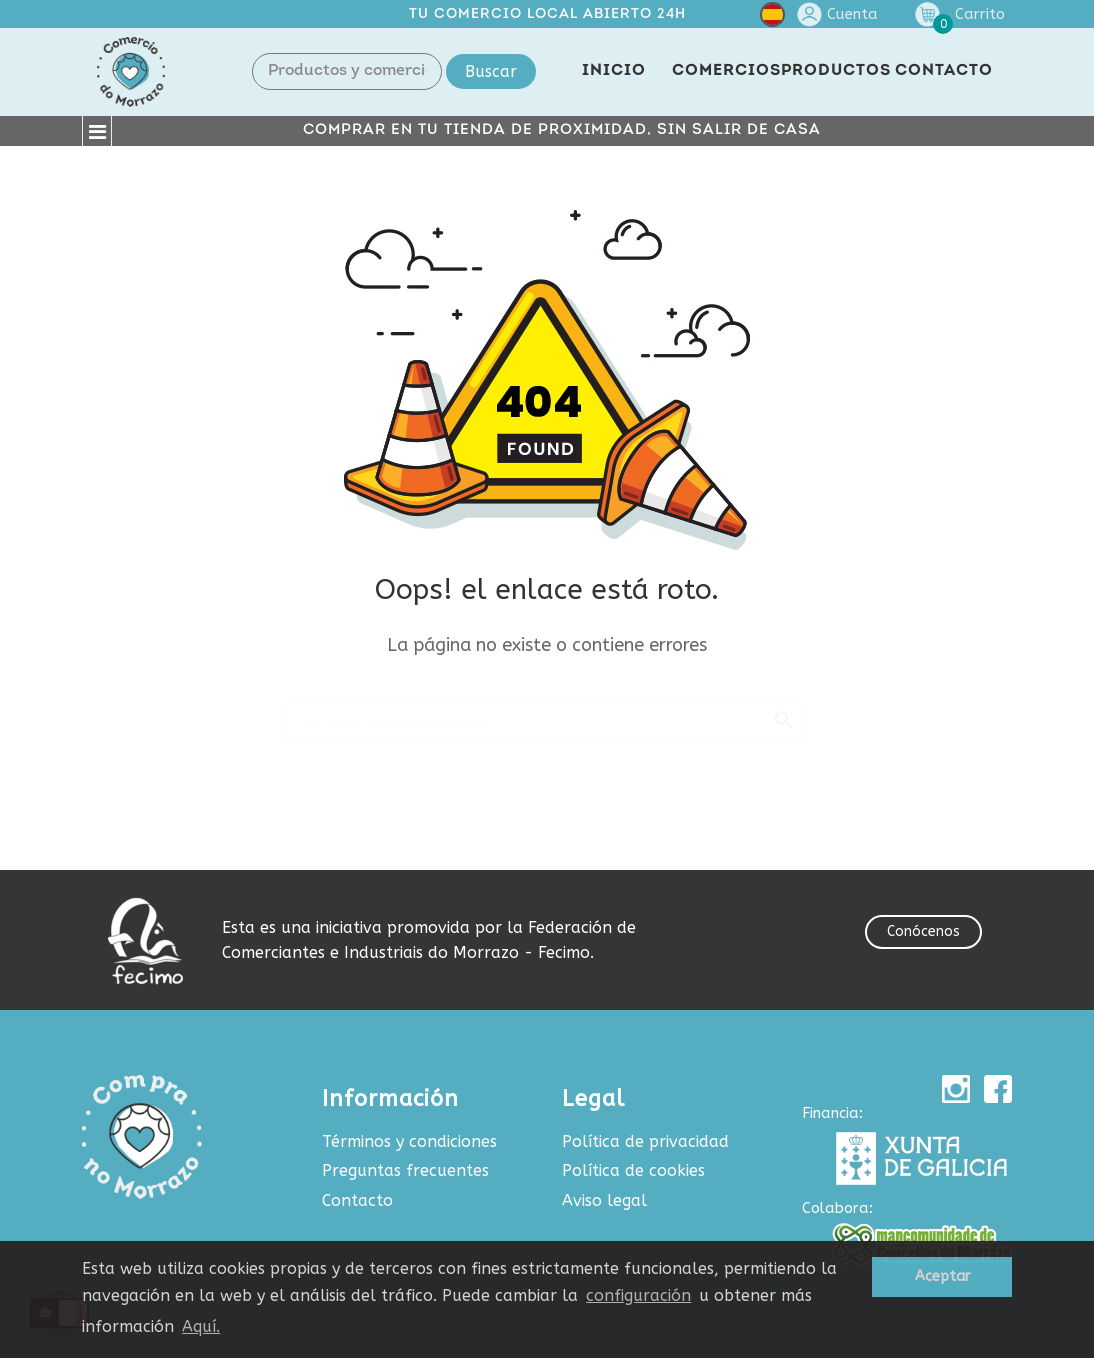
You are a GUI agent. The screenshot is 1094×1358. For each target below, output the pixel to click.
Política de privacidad (645, 1141)
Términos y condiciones (409, 1141)
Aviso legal (604, 1200)
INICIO (614, 71)
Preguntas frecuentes (405, 1170)
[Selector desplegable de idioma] (772, 18)
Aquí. (201, 1326)
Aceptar (942, 1276)
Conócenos (923, 931)
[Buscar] (547, 714)
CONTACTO (944, 71)
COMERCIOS (726, 71)
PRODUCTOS (836, 71)
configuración (638, 1295)
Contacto (357, 1200)
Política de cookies (633, 1170)
